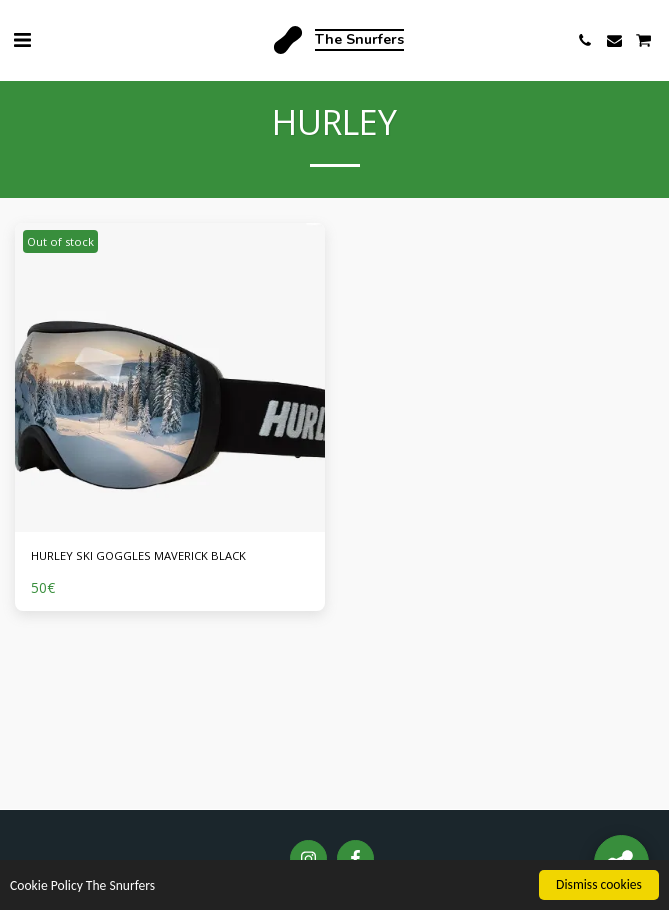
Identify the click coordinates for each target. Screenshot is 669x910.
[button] (22, 39)
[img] (170, 378)
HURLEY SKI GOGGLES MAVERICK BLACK (138, 555)
